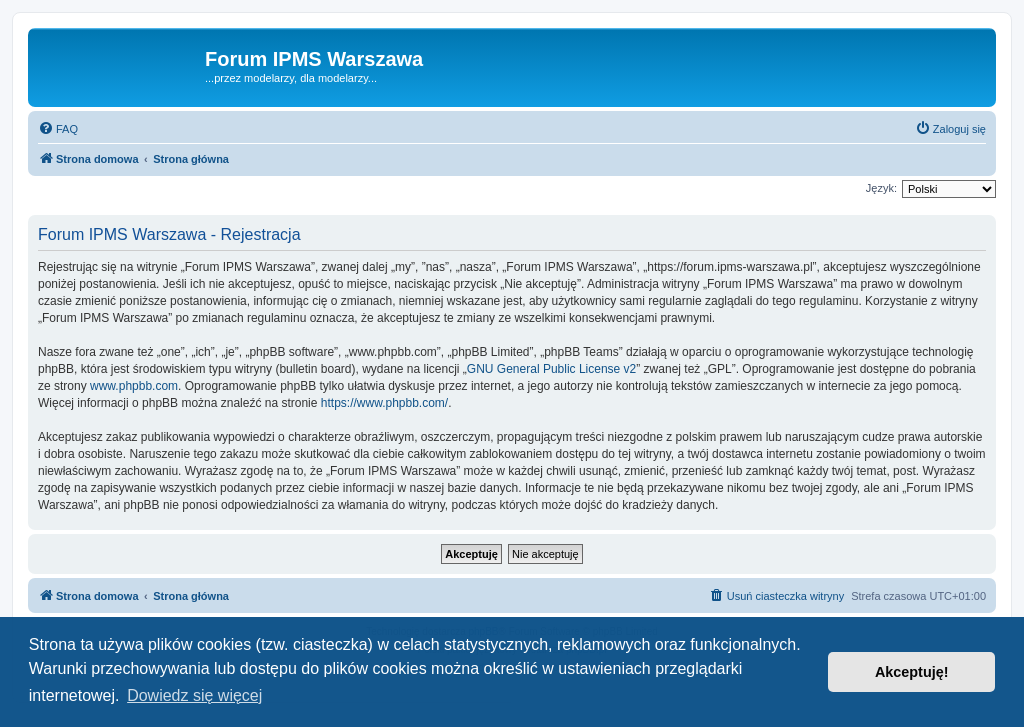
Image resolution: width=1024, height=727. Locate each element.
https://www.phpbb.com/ (384, 403)
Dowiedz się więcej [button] (194, 695)
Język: (881, 188)
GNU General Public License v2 (551, 369)
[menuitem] (58, 129)
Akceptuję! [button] (912, 672)
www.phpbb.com (134, 386)
